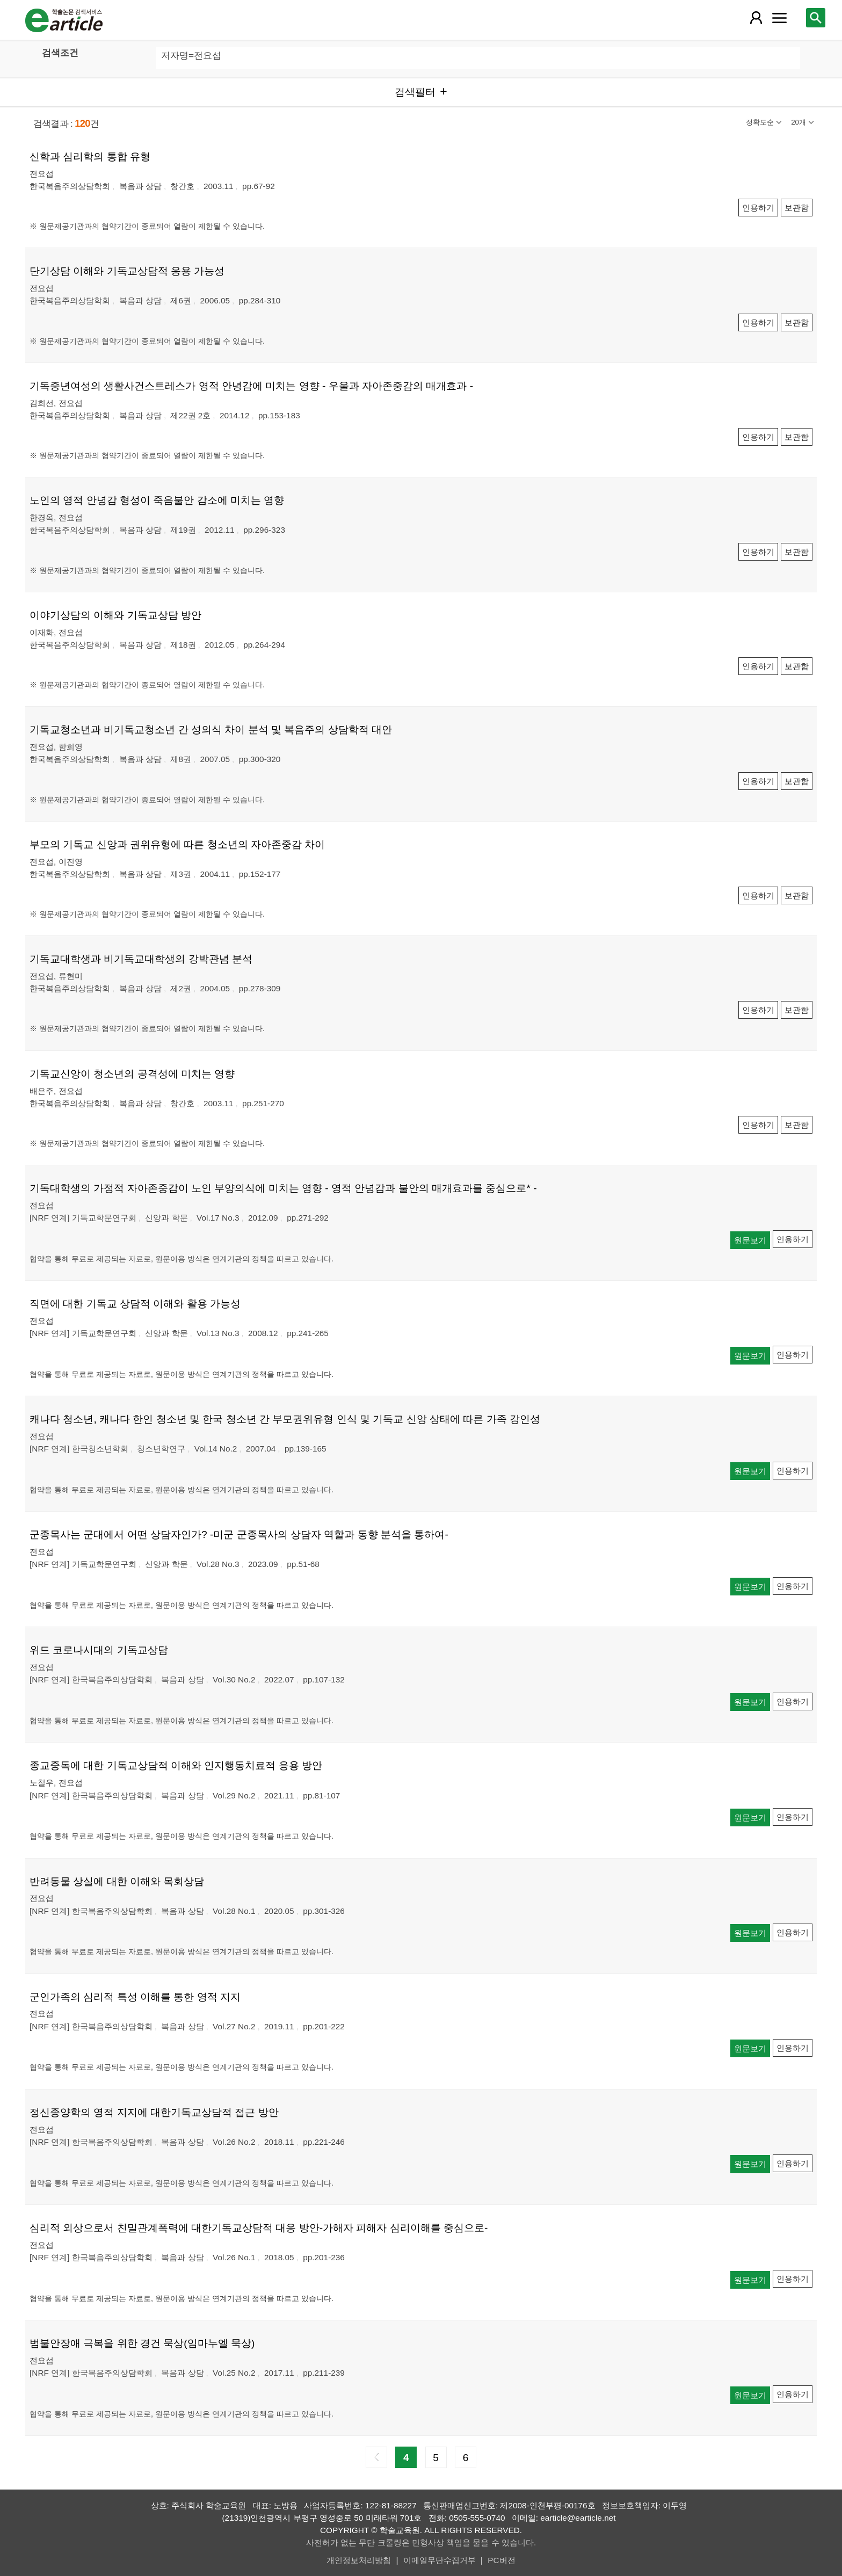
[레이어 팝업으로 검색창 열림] (815, 17)
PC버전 (501, 2560)
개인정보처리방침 (358, 2560)
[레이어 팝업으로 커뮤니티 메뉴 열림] (779, 17)
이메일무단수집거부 (439, 2560)
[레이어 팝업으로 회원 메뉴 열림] (755, 17)
